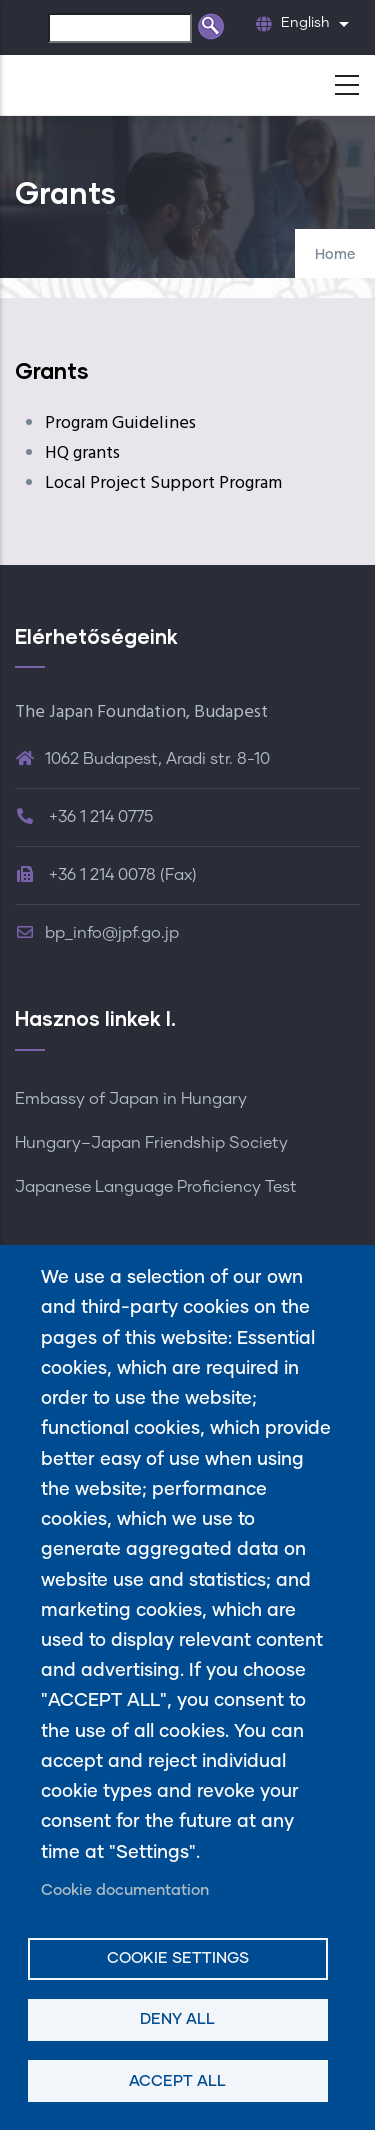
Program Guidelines (120, 423)
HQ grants (82, 453)
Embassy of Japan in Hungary (131, 1099)
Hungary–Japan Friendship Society (151, 1143)
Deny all (177, 2019)
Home (335, 255)
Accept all (177, 2081)
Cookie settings (178, 1958)
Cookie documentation (125, 1890)
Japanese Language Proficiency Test (156, 1187)
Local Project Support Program (163, 483)
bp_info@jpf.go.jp (97, 933)
